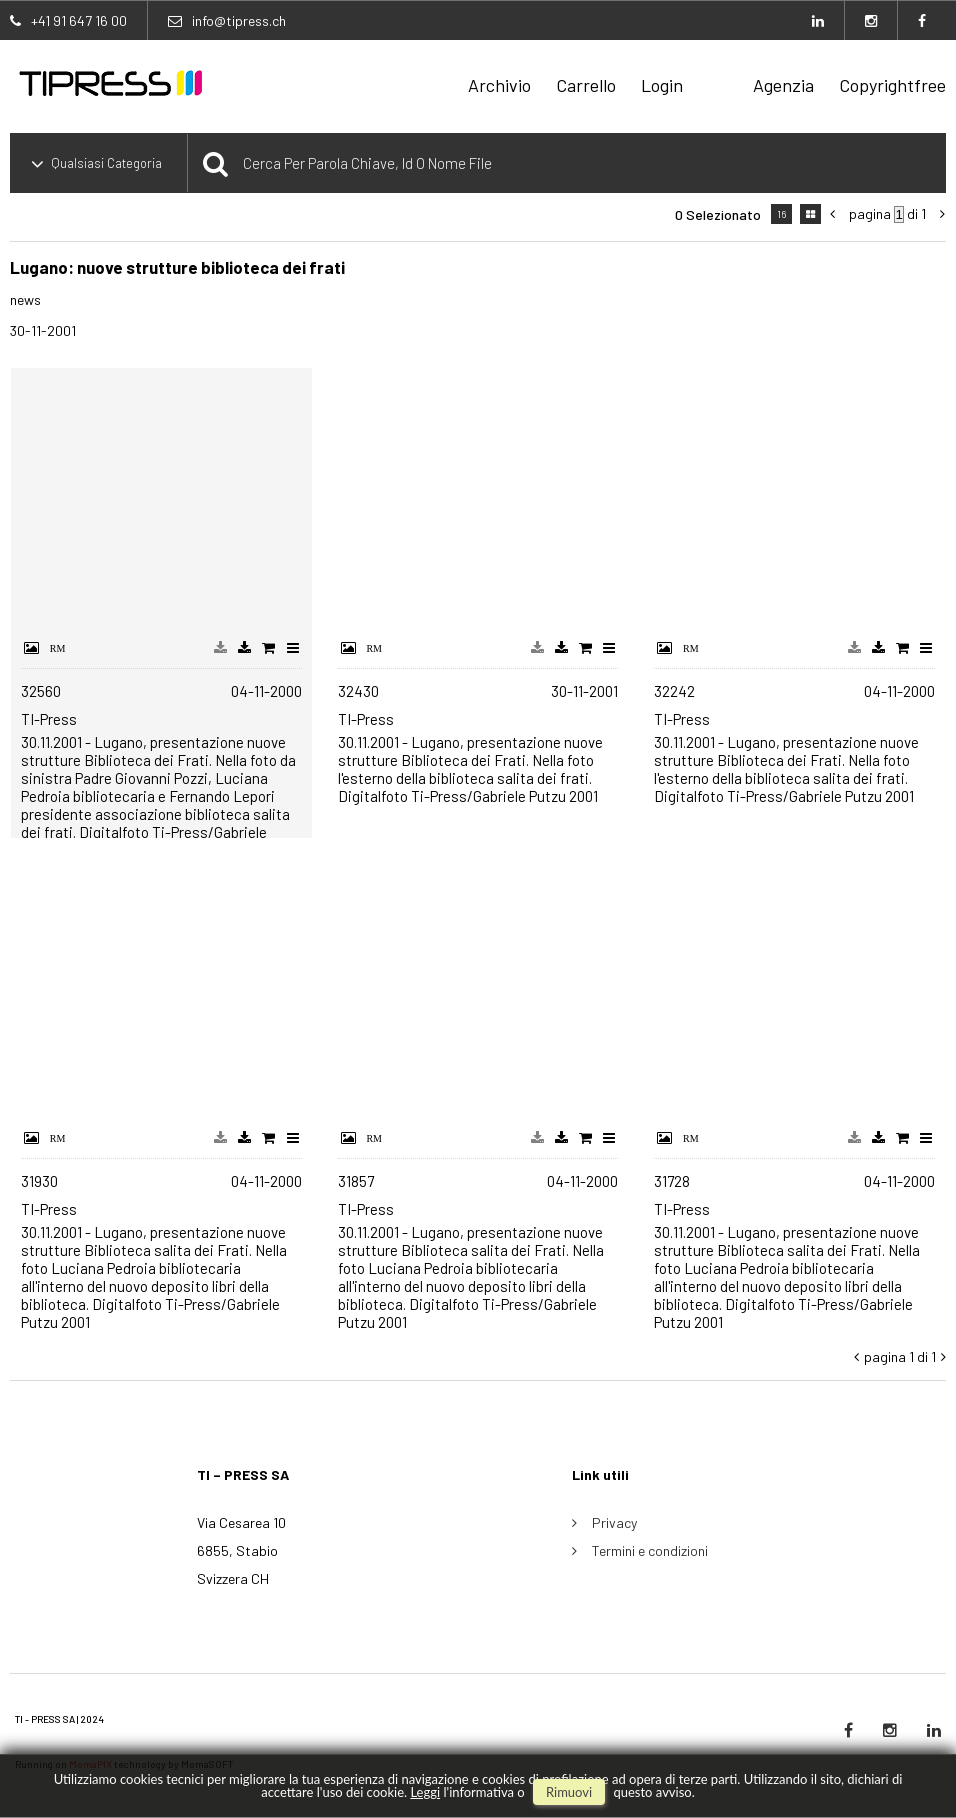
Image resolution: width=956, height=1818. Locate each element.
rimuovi (569, 1792)
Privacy (614, 1522)
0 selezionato (718, 214)
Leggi (425, 1792)
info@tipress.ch (239, 20)
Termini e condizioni (650, 1550)
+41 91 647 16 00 (79, 20)
